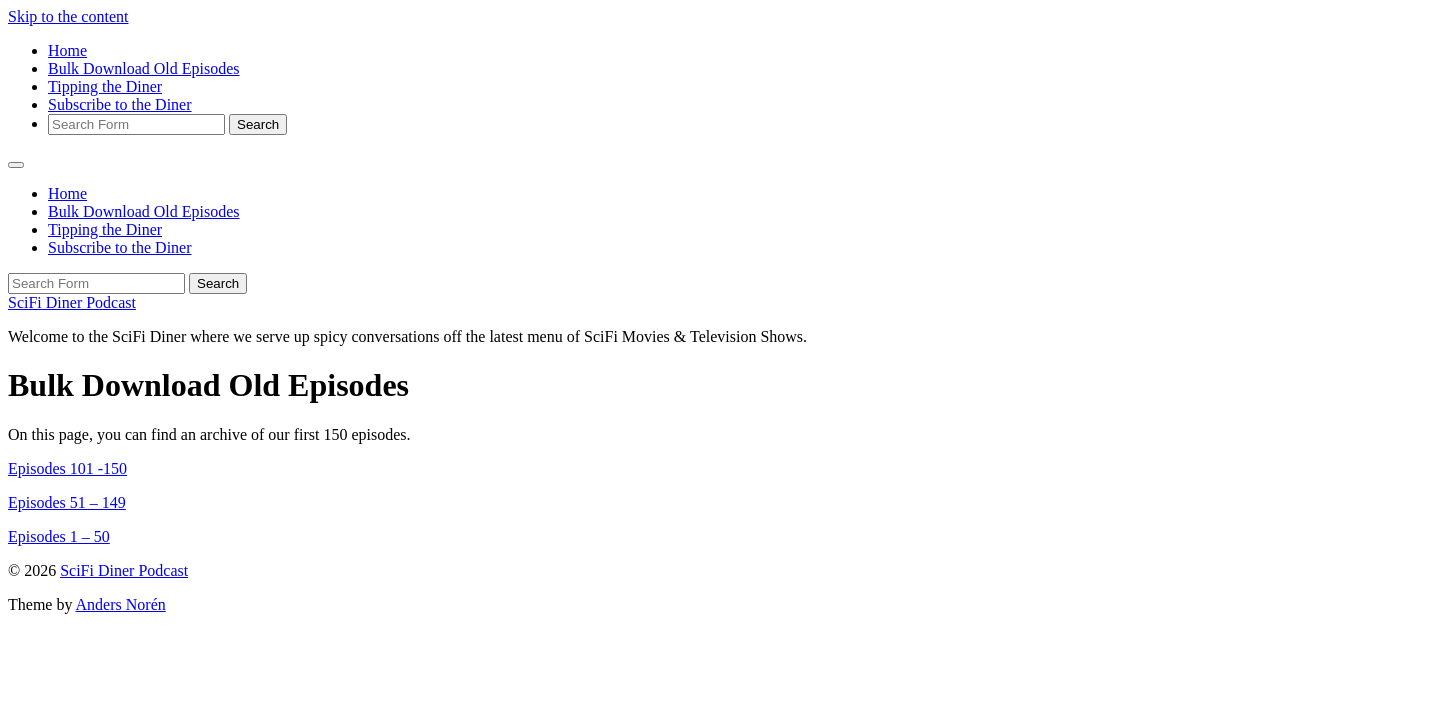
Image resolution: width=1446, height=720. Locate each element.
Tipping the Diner (105, 86)
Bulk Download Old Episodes (144, 68)
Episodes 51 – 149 (67, 502)
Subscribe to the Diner (120, 104)
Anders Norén (121, 604)
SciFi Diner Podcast (72, 302)
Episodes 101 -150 (67, 468)
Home (67, 50)
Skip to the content (68, 16)
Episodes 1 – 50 (59, 536)
